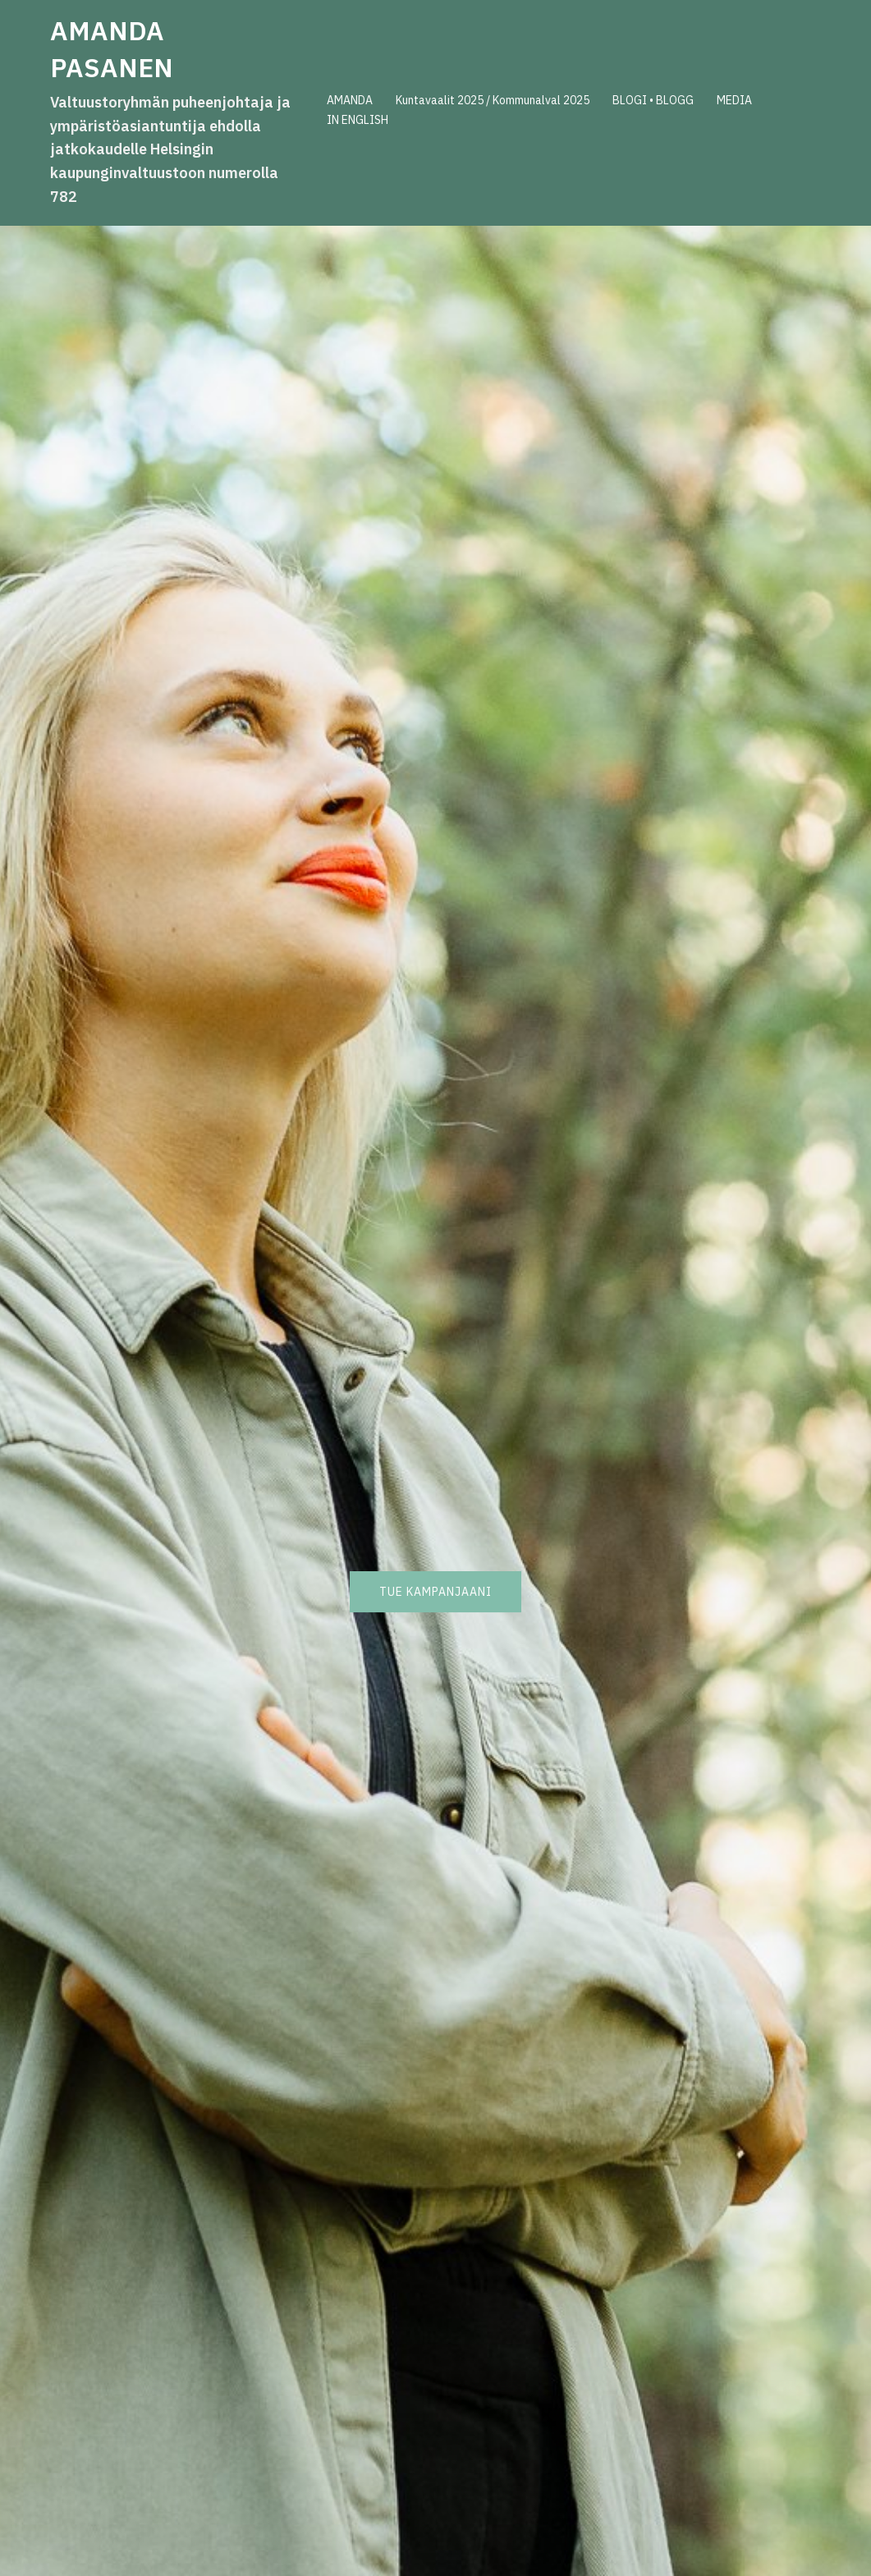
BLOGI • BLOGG (653, 100)
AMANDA (350, 100)
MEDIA (734, 100)
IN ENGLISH (357, 119)
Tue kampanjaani (435, 1591)
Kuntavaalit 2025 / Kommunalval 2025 (492, 100)
